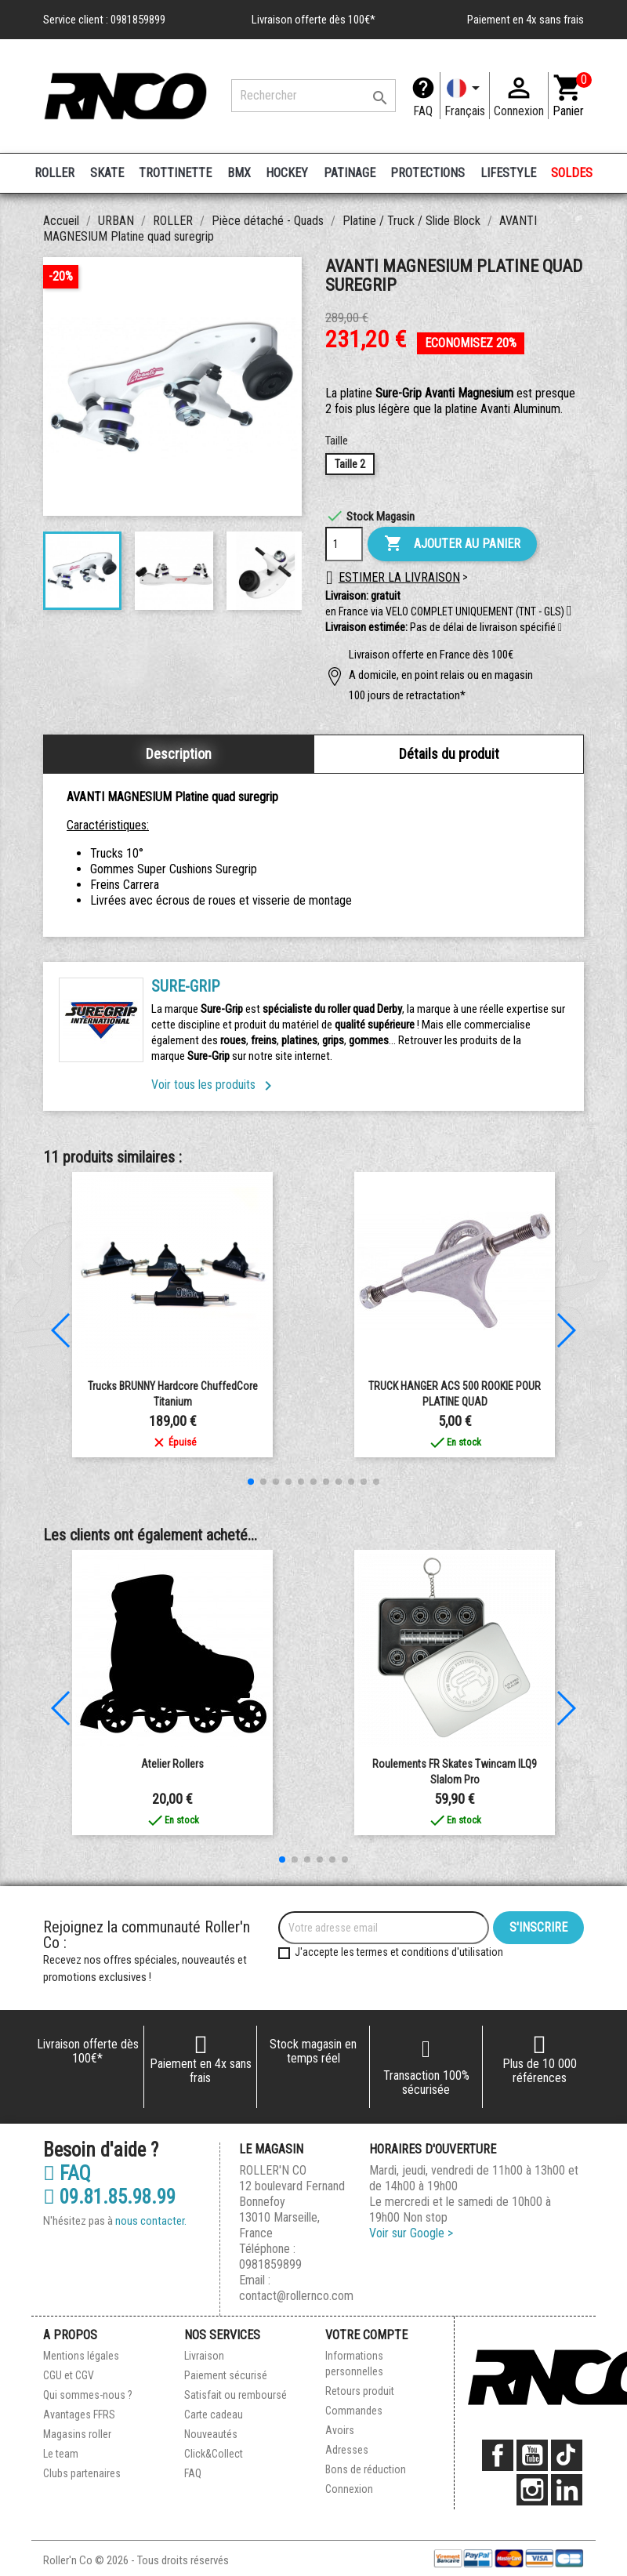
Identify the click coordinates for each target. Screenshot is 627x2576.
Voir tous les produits (214, 1084)
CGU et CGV (68, 2375)
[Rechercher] (313, 95)
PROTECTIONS (427, 172)
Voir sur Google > (411, 2233)
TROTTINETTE (175, 172)
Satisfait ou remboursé (235, 2395)
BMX (239, 172)
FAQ (423, 110)
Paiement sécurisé (225, 2375)
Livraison (204, 2355)
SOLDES (572, 172)
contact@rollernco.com (296, 2295)
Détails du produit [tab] (449, 754)
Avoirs (339, 2430)
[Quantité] (344, 544)
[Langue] (464, 95)
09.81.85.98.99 (109, 2197)
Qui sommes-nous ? (87, 2395)
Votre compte (366, 2334)
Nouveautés (210, 2434)
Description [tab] (179, 754)
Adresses (346, 2450)
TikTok (566, 2455)
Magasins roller (77, 2434)
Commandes (353, 2410)
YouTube (532, 2455)
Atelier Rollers (172, 1764)
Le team (60, 2453)
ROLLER (54, 172)
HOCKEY (287, 172)
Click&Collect (213, 2453)
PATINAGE (349, 172)
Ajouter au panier (452, 544)
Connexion (349, 2489)
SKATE (107, 172)
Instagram (532, 2489)
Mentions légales (81, 2355)
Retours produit (359, 2391)
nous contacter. (151, 2221)
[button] (560, 628)
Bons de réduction (365, 2469)
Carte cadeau (213, 2414)
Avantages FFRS (79, 2414)
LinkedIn (566, 2489)
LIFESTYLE (508, 172)
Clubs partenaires (82, 2473)
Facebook (497, 2455)
